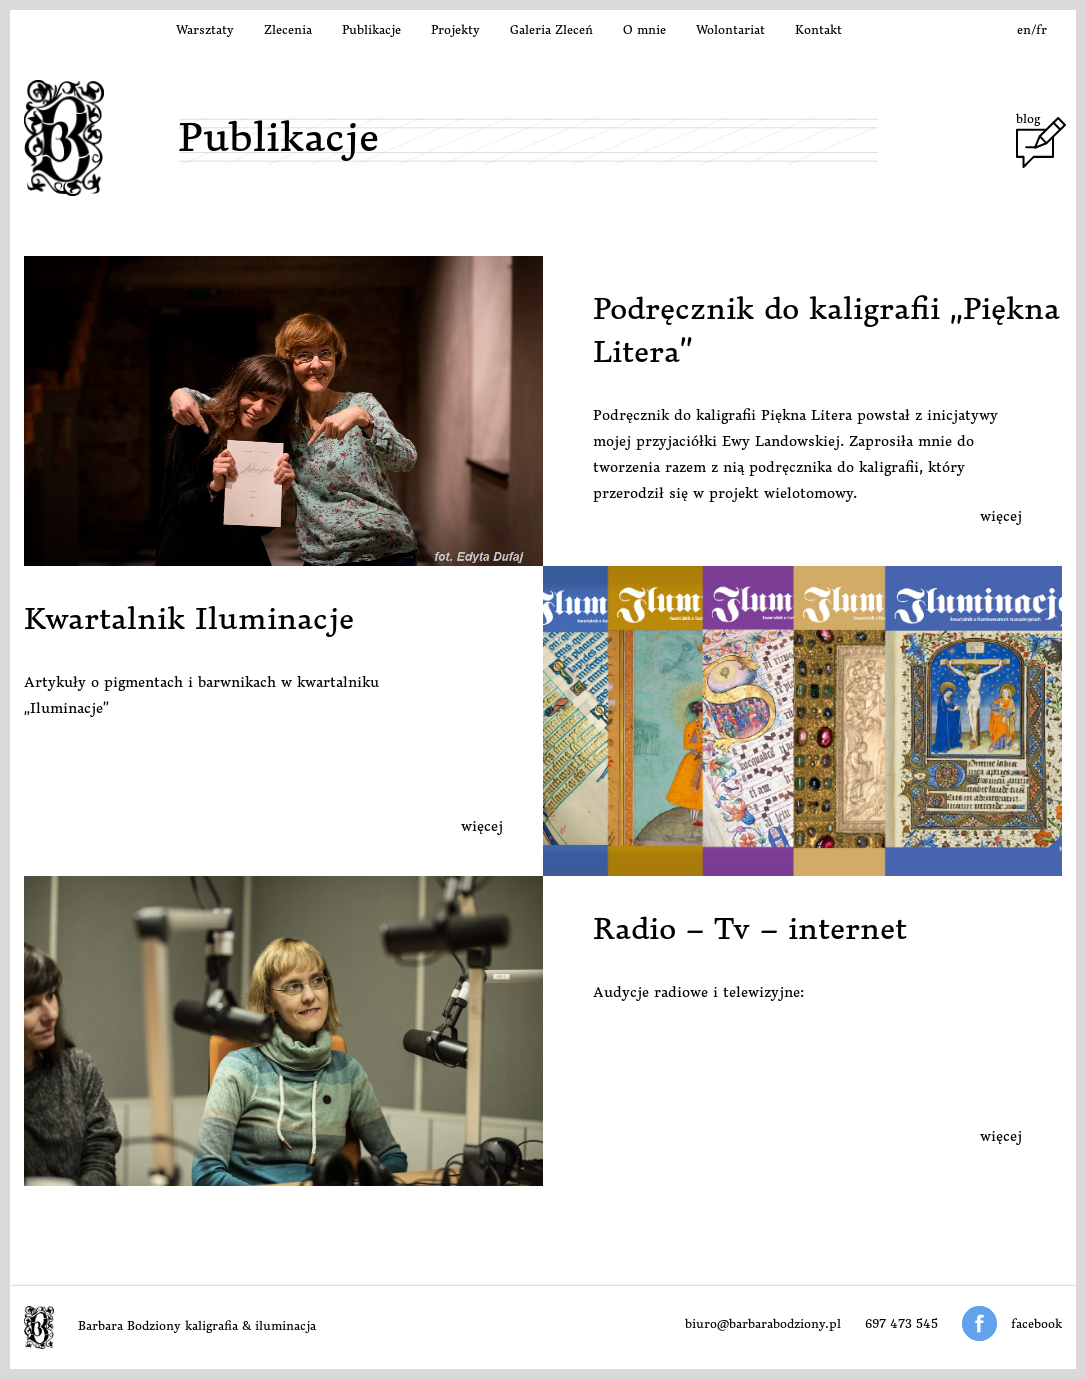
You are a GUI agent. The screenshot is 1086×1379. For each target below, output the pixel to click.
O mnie (644, 29)
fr (1041, 29)
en (1024, 29)
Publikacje (371, 29)
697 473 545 (901, 1323)
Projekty (455, 29)
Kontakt (818, 29)
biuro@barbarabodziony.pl (763, 1323)
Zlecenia (288, 29)
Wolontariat (730, 29)
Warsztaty (205, 29)
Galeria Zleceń (551, 29)
